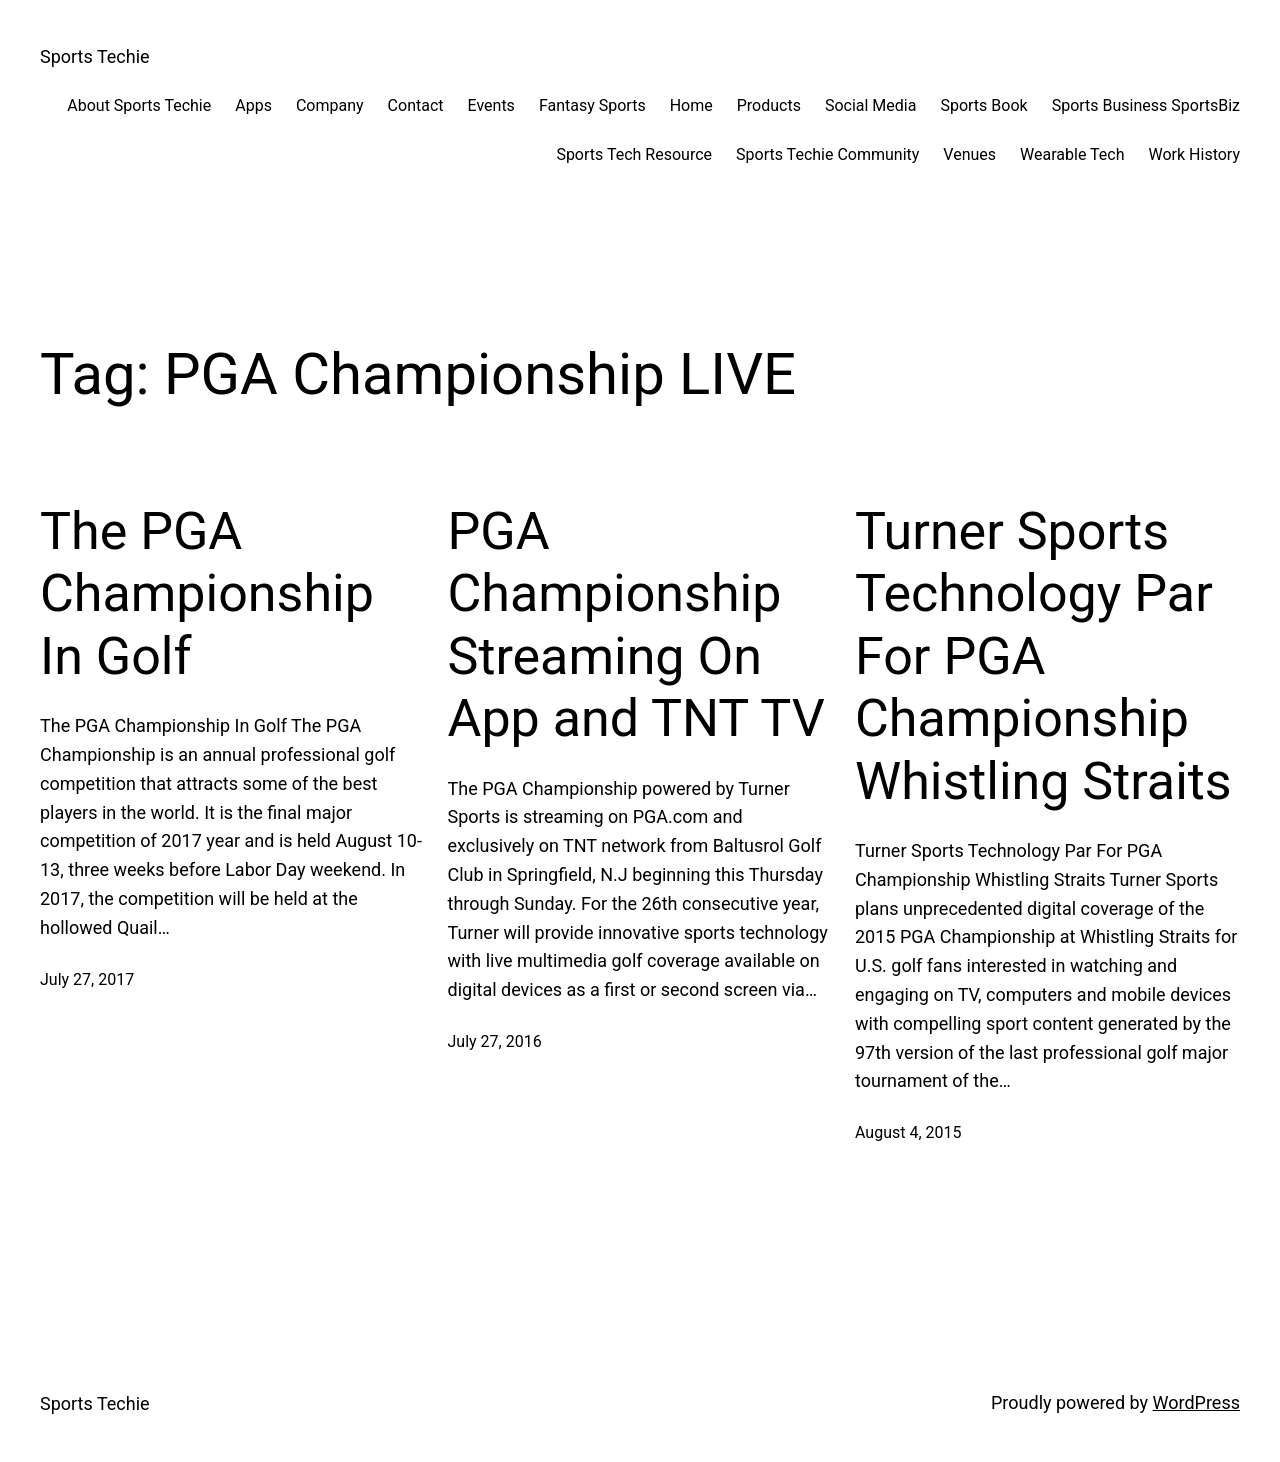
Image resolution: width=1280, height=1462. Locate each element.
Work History (1194, 154)
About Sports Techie (139, 105)
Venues (969, 154)
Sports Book (983, 105)
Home (691, 105)
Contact (416, 105)
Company (330, 105)
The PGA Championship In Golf (207, 594)
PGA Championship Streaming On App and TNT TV (636, 625)
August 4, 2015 (908, 1132)
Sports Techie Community (827, 154)
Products (769, 105)
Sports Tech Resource (634, 154)
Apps (253, 105)
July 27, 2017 (87, 979)
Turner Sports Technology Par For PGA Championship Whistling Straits (1043, 656)
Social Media (871, 105)
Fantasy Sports (592, 105)
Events (491, 105)
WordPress (1196, 1402)
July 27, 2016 (495, 1041)
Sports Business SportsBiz (1146, 105)
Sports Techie (95, 56)
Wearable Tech (1072, 154)
